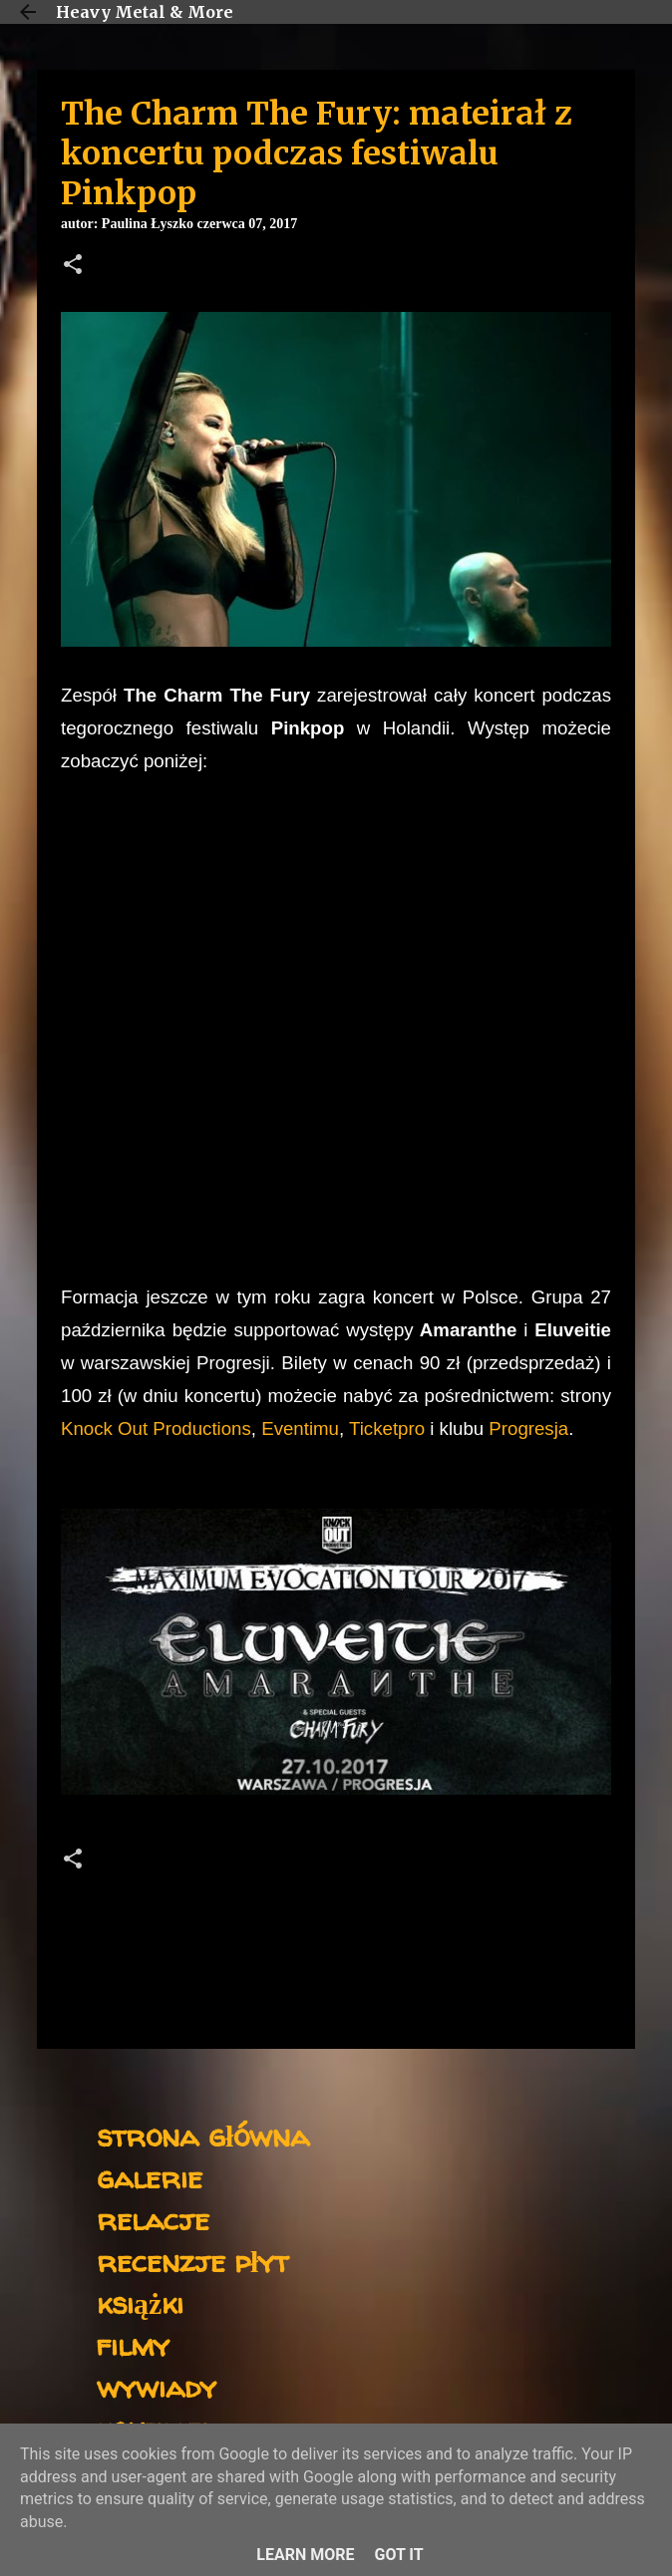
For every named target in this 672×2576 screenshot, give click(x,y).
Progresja (528, 1428)
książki (140, 2302)
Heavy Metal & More (144, 12)
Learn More (305, 2554)
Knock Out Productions (156, 1428)
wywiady (156, 2386)
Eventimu (300, 1428)
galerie (149, 2176)
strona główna (203, 2135)
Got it (398, 2554)
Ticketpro (389, 1428)
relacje (153, 2218)
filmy (133, 2344)
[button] (73, 266)
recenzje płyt (192, 2260)
